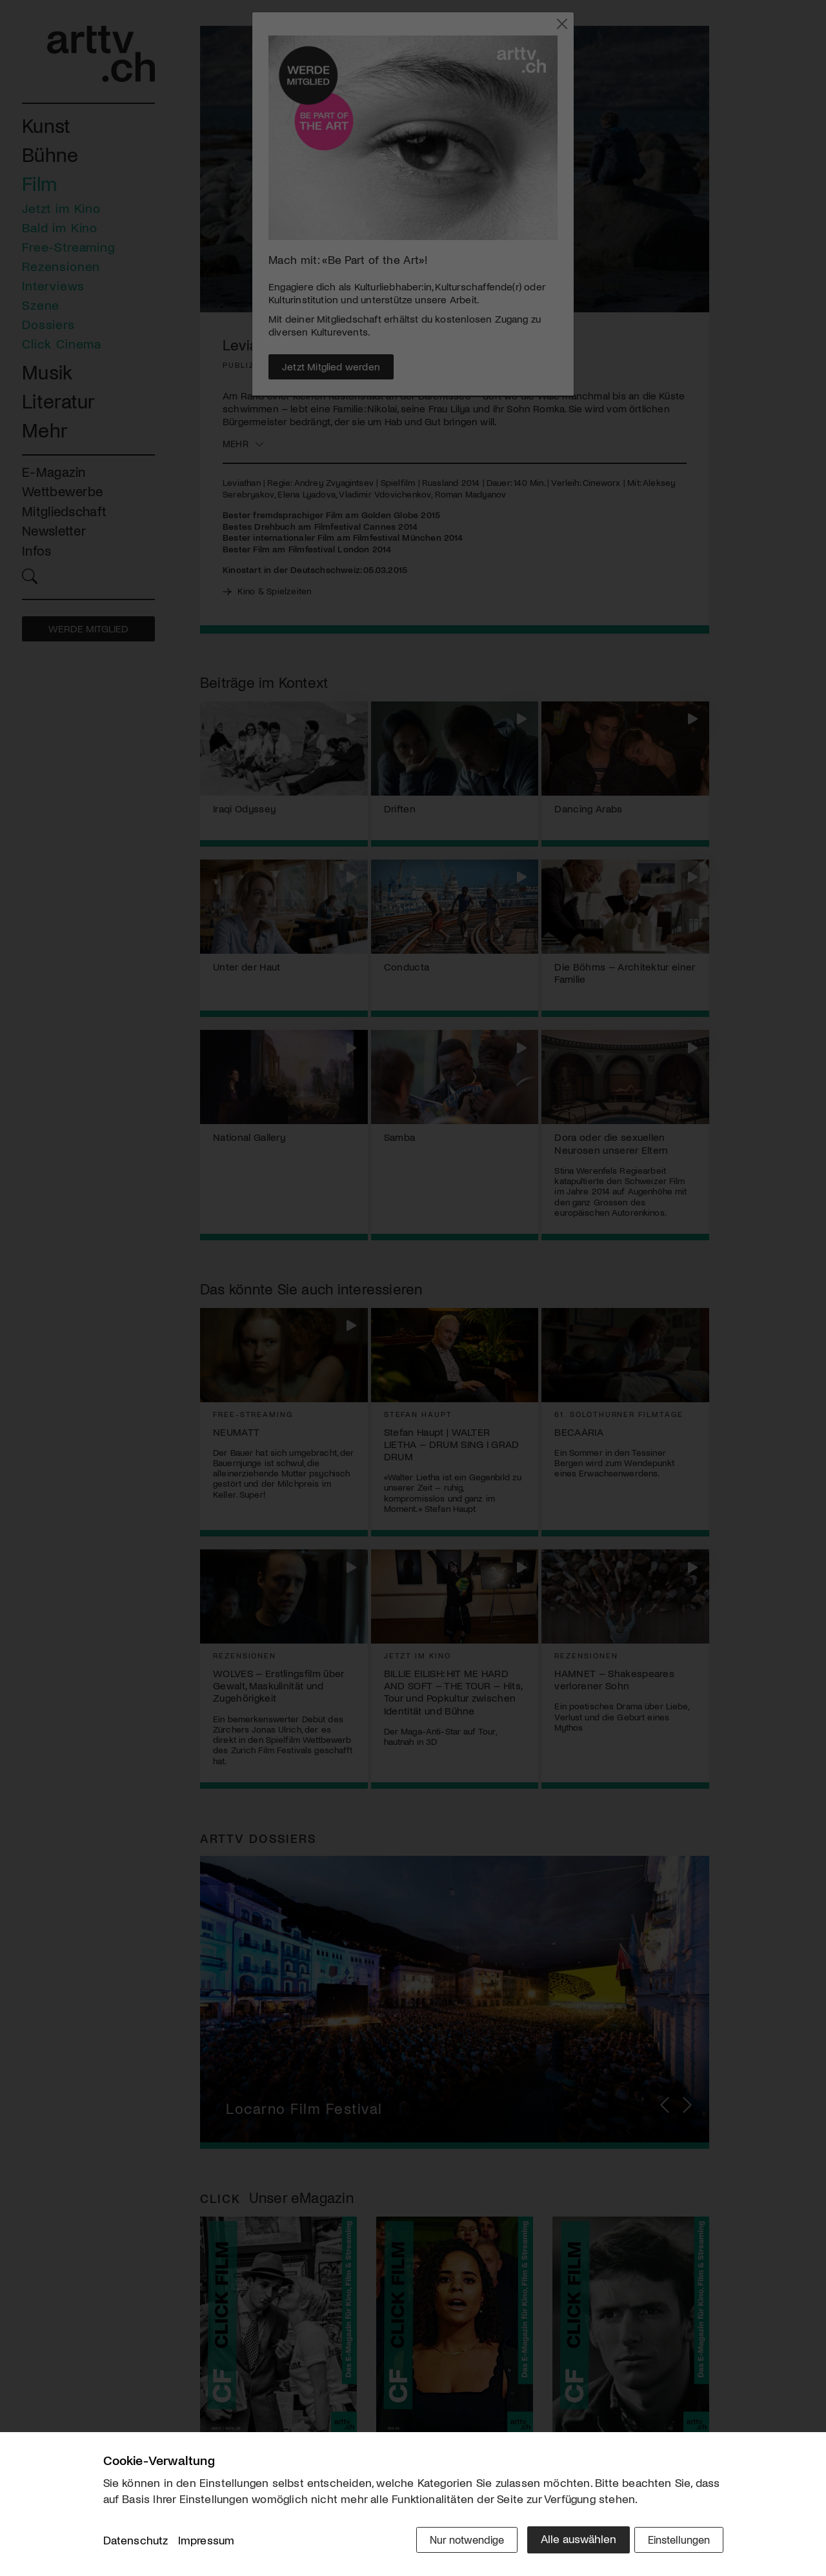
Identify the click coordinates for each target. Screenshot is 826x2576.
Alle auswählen (567, 2542)
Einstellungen (676, 2542)
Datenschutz (135, 2543)
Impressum (206, 2543)
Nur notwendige (453, 2542)
